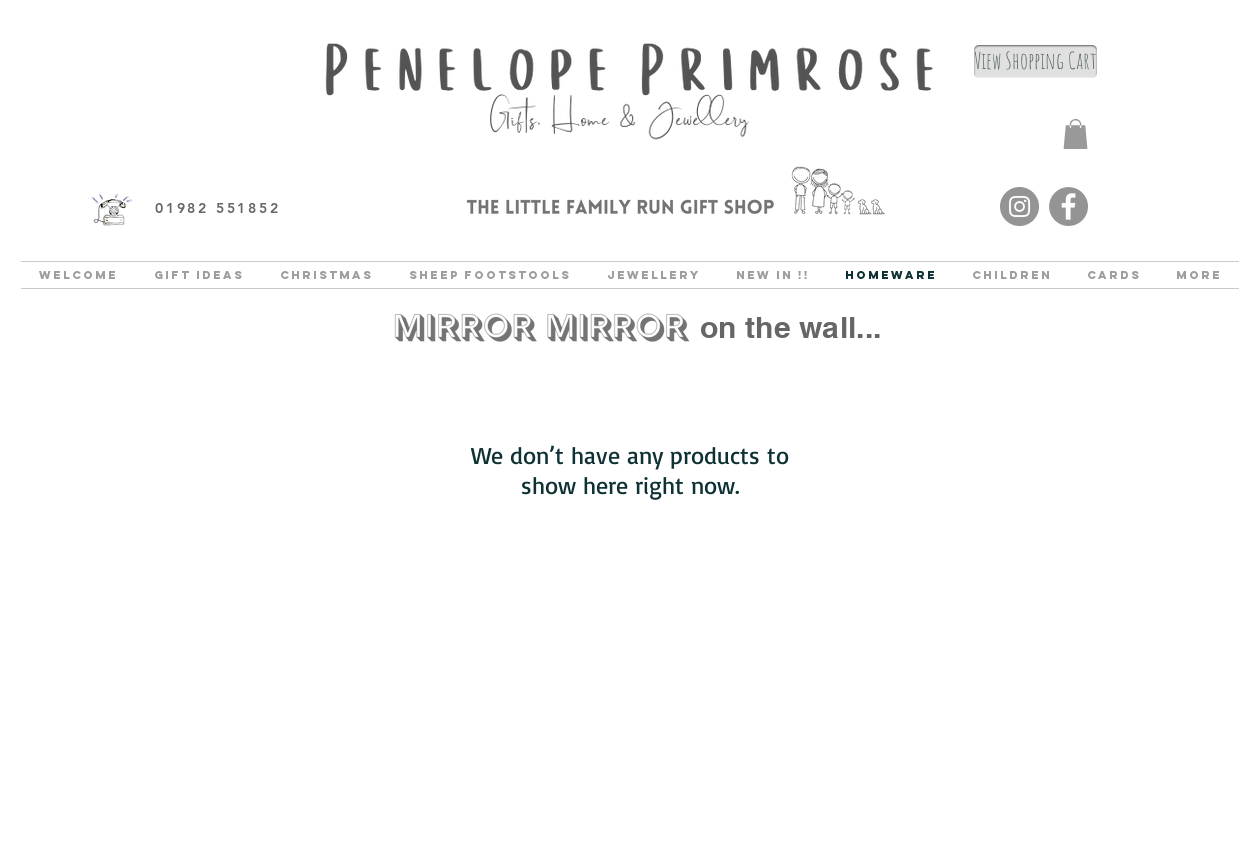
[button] (1075, 134)
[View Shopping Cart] (1035, 61)
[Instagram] (1019, 206)
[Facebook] (1068, 206)
